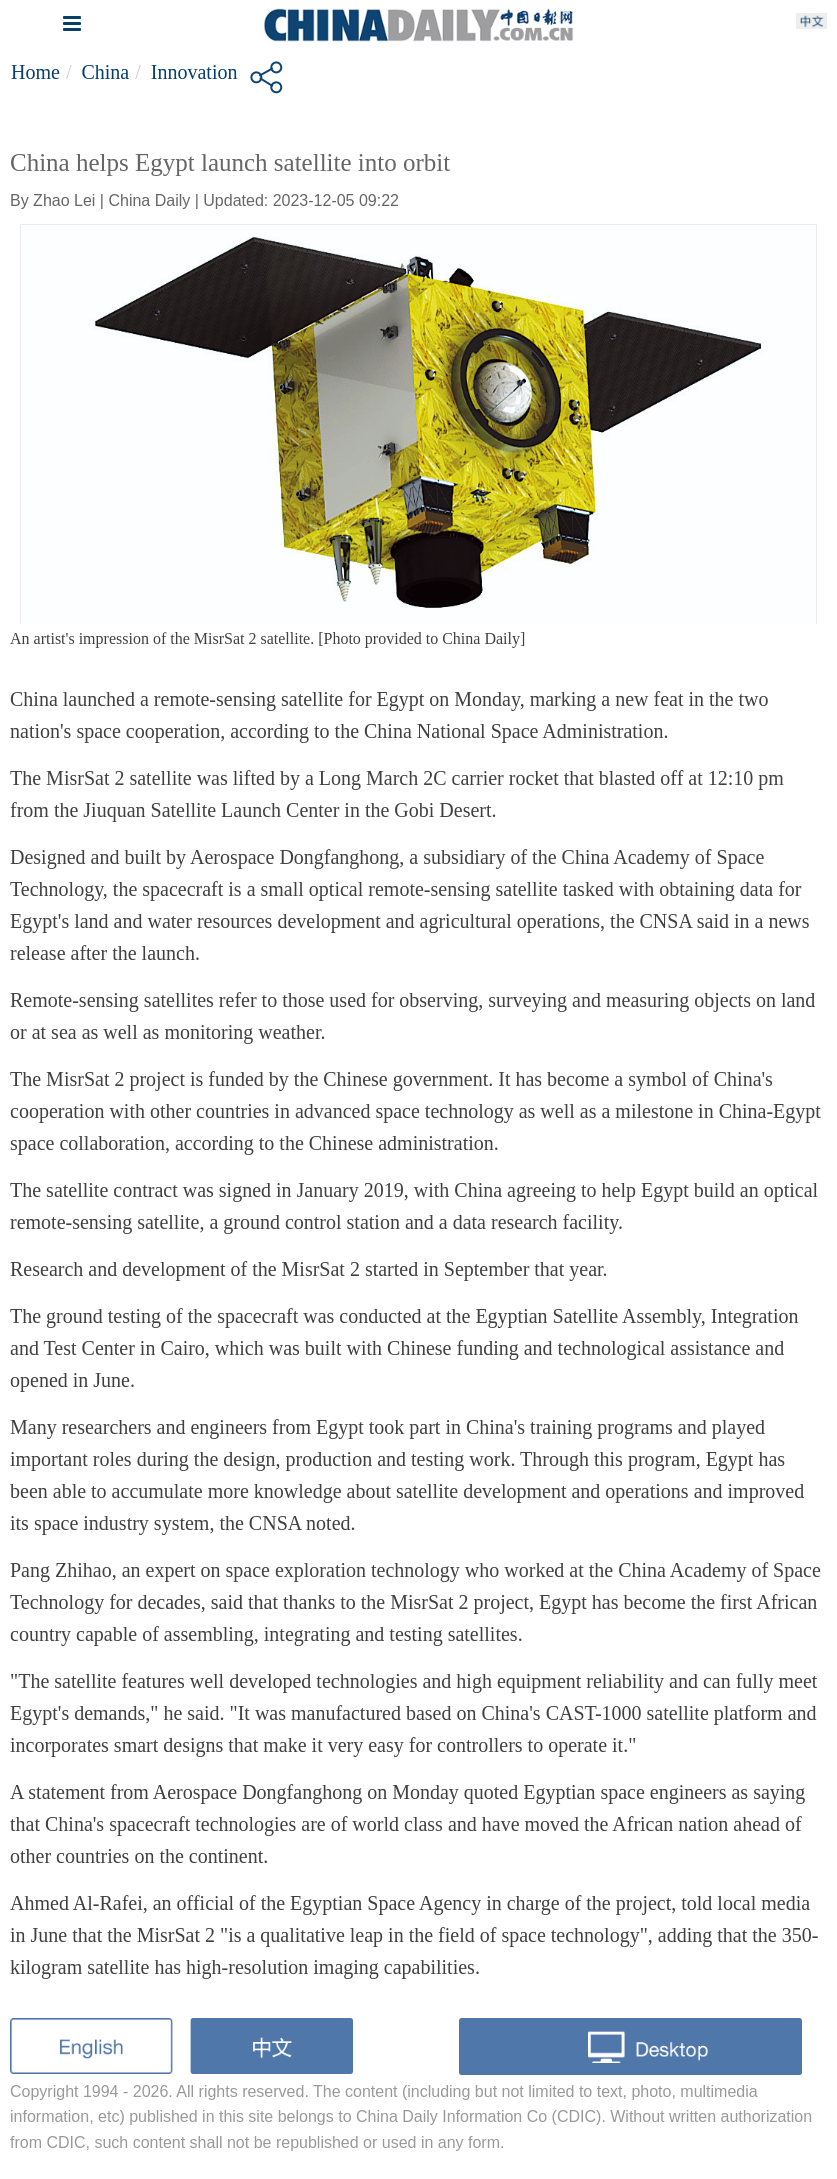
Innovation (194, 72)
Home (35, 72)
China (105, 72)
